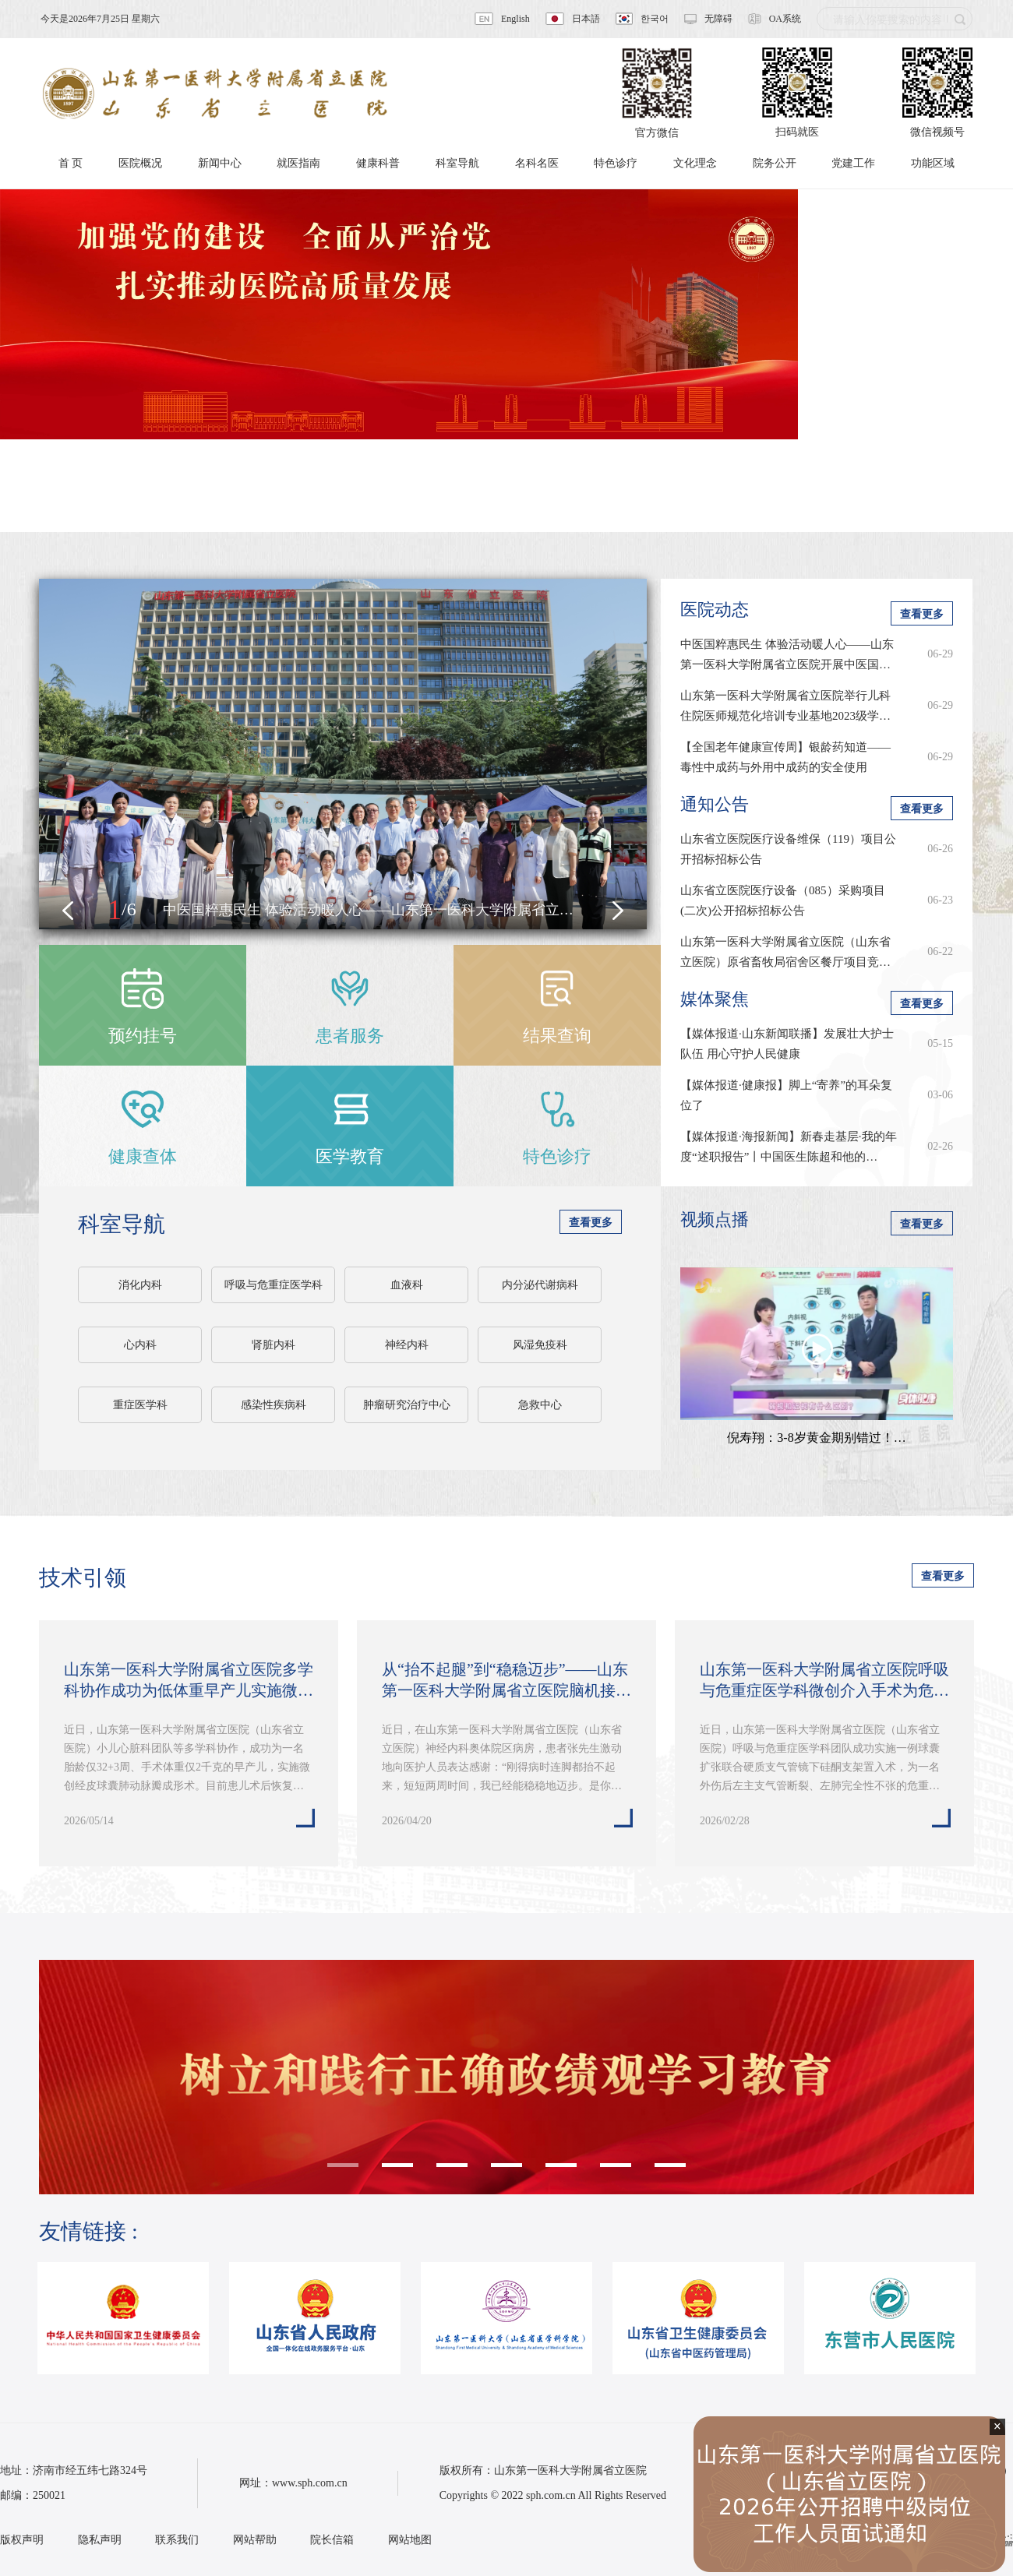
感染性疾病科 (273, 1405)
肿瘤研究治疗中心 (406, 1405)
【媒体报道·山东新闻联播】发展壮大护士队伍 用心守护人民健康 (787, 1043)
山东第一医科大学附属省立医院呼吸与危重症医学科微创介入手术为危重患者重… (824, 1681)
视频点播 (714, 1219)
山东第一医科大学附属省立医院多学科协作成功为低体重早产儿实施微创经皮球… (188, 1681)
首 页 (70, 163)
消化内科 (140, 1285)
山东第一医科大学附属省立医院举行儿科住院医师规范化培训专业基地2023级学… (785, 705)
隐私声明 (100, 2540)
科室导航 (121, 1224)
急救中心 (540, 1405)
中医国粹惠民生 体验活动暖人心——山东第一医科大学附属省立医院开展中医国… (787, 654)
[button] (67, 910)
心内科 (140, 1345)
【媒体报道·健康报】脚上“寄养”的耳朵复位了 (786, 1095)
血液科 (406, 1285)
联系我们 (177, 2540)
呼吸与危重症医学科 (273, 1285)
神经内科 (407, 1345)
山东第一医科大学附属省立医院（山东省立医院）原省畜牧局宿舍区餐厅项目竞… (785, 952)
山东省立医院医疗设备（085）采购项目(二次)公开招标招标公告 (782, 900)
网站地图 (410, 2540)
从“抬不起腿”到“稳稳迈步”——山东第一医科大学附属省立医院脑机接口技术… (506, 1681)
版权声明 (22, 2540)
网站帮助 (255, 2540)
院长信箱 (332, 2540)
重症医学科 (140, 1405)
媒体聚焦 (714, 999)
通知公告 (714, 804)
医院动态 (714, 609)
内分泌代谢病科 (540, 1285)
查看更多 (590, 1222)
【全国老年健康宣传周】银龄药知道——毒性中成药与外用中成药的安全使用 (785, 757)
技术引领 (82, 1578)
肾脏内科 (273, 1345)
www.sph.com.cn (310, 2483)
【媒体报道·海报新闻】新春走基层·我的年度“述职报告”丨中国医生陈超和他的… (788, 1146)
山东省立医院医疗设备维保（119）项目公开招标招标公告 (788, 849)
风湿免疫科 (540, 1345)
